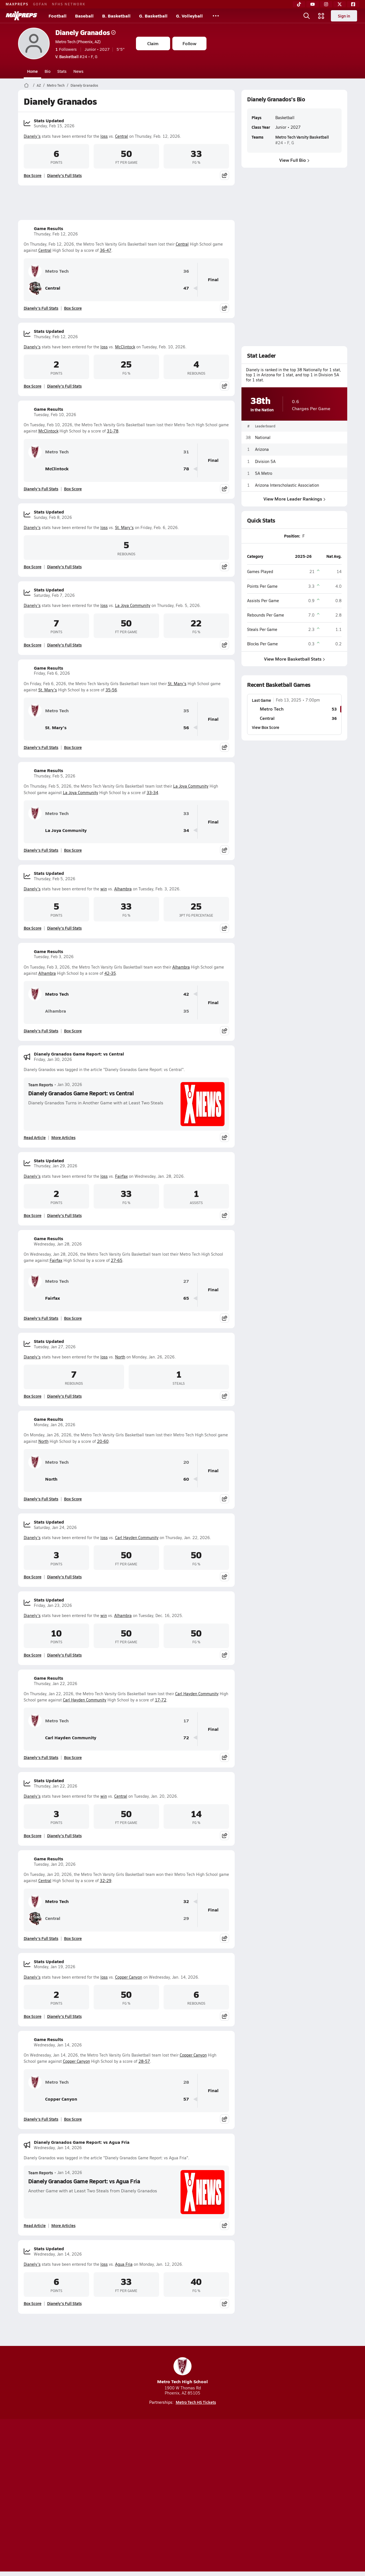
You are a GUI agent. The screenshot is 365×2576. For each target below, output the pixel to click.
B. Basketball (116, 15)
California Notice (218, 2496)
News (78, 71)
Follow (189, 43)
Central (121, 136)
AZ (39, 85)
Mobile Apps (87, 2496)
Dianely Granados (85, 32)
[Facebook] (353, 4)
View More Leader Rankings (294, 498)
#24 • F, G (76, 56)
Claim (153, 43)
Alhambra (123, 889)
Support (304, 2496)
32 (186, 1901)
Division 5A (265, 461)
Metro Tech (56, 85)
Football (58, 15)
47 (186, 288)
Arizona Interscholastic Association (287, 485)
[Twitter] (339, 4)
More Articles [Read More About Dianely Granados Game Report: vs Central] (63, 1137)
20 (186, 1462)
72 (186, 1738)
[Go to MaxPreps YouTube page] (162, 2473)
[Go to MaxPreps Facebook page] (223, 2473)
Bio (47, 71)
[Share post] (224, 175)
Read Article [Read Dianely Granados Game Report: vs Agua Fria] (35, 2225)
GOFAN (40, 4)
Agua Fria (124, 2264)
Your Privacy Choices (264, 2496)
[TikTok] (299, 4)
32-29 (105, 1880)
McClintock (125, 346)
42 (186, 994)
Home (32, 71)
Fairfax (121, 1176)
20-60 (103, 1441)
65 (186, 1298)
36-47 (105, 250)
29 (186, 1918)
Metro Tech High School (182, 2371)
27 (186, 1281)
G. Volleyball (189, 15)
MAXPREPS (17, 4)
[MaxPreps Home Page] (26, 85)
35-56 (111, 689)
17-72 (160, 1700)
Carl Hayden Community (137, 1537)
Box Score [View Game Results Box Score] (73, 308)
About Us (59, 2496)
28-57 (144, 2061)
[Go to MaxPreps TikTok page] (141, 2473)
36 (186, 271)
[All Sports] (215, 15)
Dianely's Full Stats (64, 175)
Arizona (262, 449)
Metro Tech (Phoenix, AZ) (78, 41)
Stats (62, 71)
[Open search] (306, 15)
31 (186, 452)
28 (186, 2082)
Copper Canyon (128, 1977)
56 (186, 728)
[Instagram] (326, 4)
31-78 (112, 431)
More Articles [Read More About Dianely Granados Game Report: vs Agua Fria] (63, 2225)
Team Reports (40, 1084)
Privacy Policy (146, 2496)
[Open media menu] (321, 15)
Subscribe (115, 2496)
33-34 (152, 792)
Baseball (84, 15)
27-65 (116, 1260)
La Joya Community (132, 605)
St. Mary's (124, 527)
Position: (292, 536)
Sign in (344, 16)
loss (104, 136)
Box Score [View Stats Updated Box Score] (32, 175)
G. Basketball (153, 15)
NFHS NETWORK (68, 4)
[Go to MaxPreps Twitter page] (202, 2473)
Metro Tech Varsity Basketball (302, 137)
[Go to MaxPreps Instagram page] (182, 2473)
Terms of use (181, 2496)
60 (186, 1479)
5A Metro (263, 473)
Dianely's (32, 136)
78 (186, 469)
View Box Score (265, 727)
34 (186, 830)
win (103, 889)
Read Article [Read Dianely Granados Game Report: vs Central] (35, 1137)
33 (186, 813)
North (120, 1357)
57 (186, 2099)
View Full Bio (294, 160)
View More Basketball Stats (294, 658)
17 (186, 1721)
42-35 (110, 973)
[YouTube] (312, 4)
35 (186, 711)
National (263, 437)
